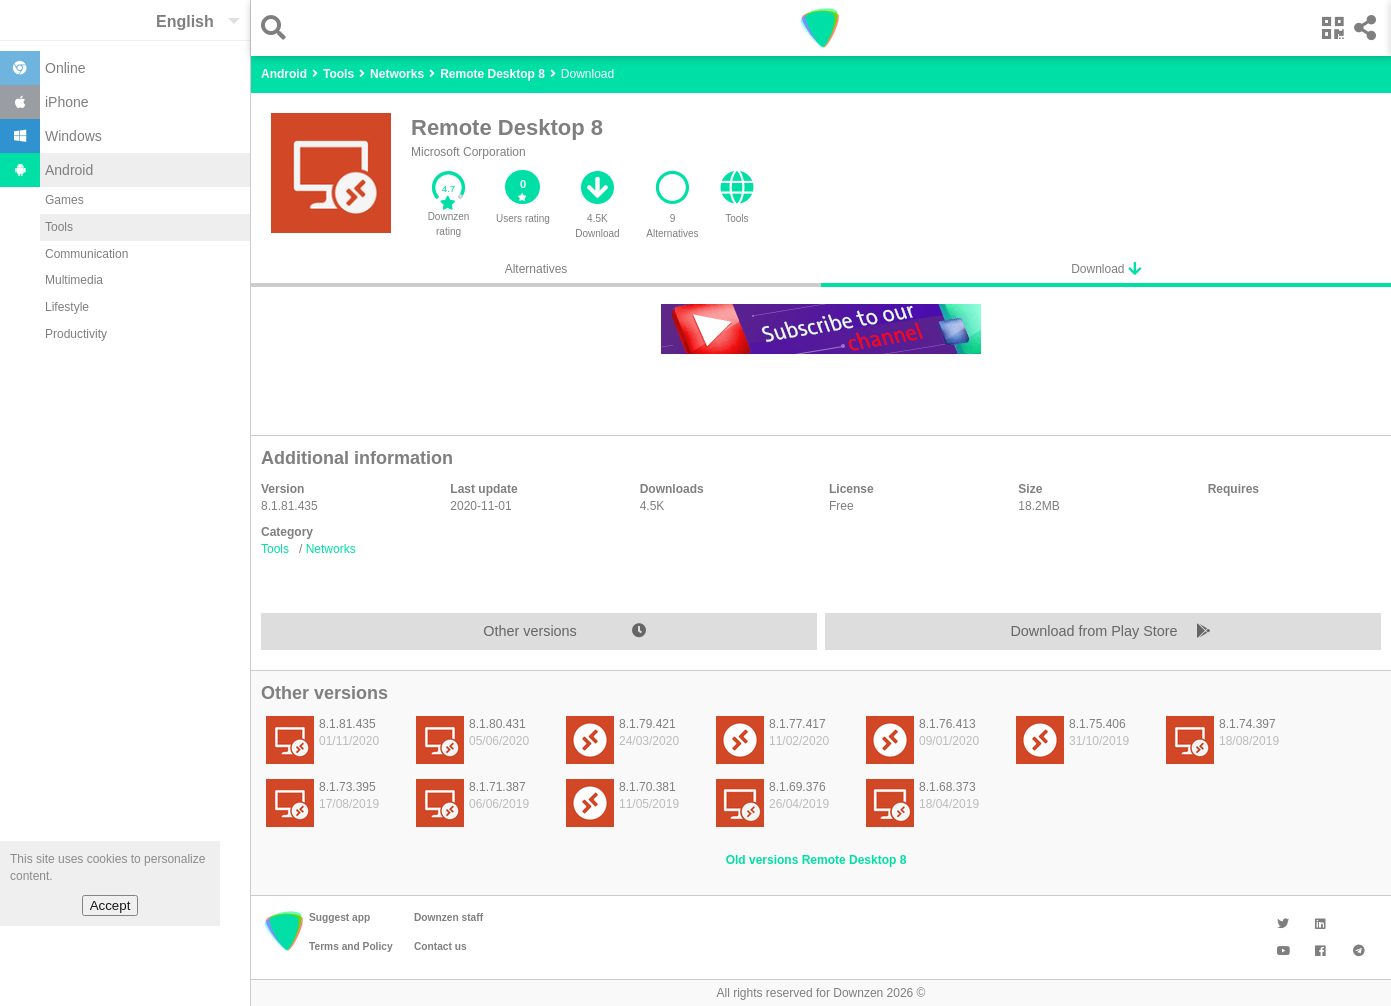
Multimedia (74, 280)
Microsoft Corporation (468, 152)
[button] (278, 27)
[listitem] (331, 745)
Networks (331, 549)
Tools (59, 227)
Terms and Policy (351, 946)
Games (64, 200)
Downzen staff (448, 917)
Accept (110, 905)
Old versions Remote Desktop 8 (816, 860)
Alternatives (536, 269)
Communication (86, 254)
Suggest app (339, 917)
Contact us (440, 946)
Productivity (76, 334)
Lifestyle (67, 307)
